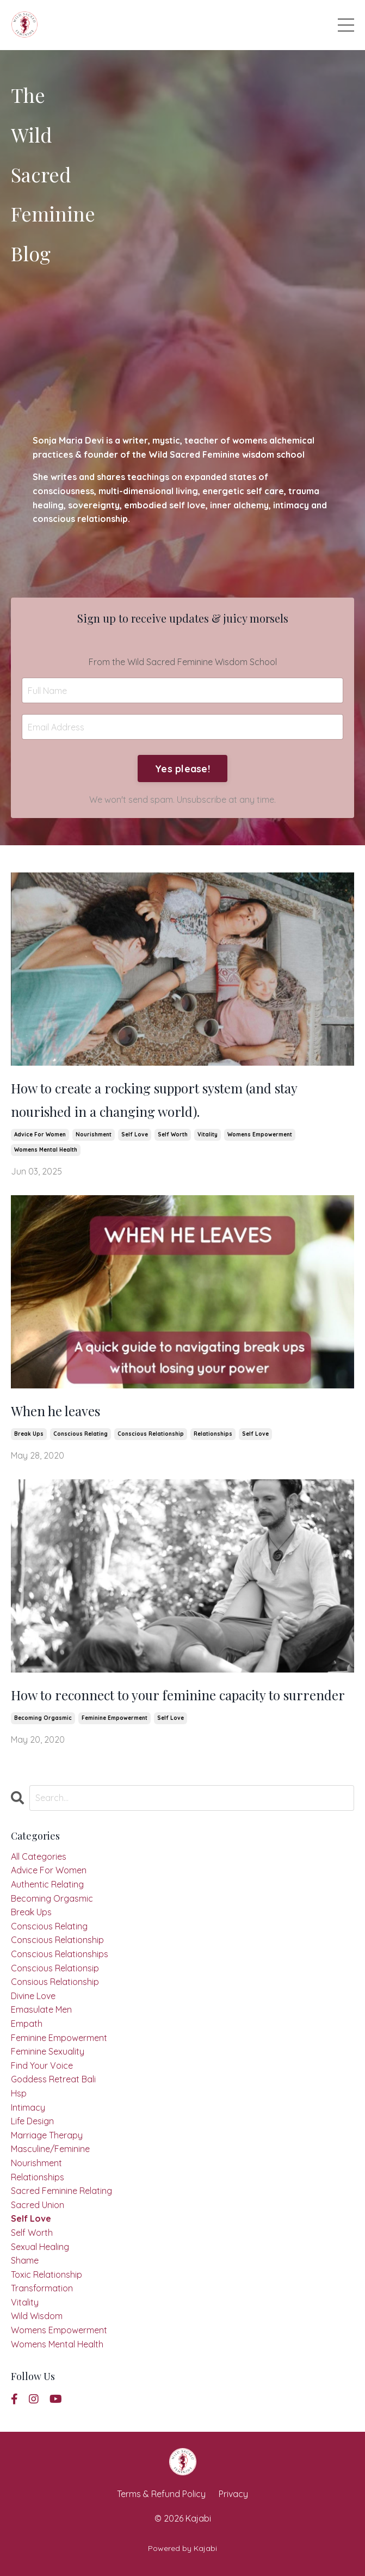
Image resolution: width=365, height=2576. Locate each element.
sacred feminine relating (61, 2190)
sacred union (37, 2204)
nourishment (94, 1134)
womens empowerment (259, 1134)
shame (25, 2260)
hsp (19, 2093)
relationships (213, 1433)
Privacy (233, 2493)
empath (26, 2023)
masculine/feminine (50, 2148)
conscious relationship (150, 1433)
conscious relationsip (55, 1968)
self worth (173, 1134)
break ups (29, 1433)
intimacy (28, 2107)
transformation (42, 2288)
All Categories (38, 1856)
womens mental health (45, 1149)
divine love (33, 1995)
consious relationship (55, 1981)
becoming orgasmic (43, 1718)
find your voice (42, 2065)
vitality (207, 1134)
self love (134, 1134)
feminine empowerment (114, 1718)
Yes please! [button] (182, 769)
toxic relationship (46, 2274)
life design (32, 2121)
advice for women (40, 1134)
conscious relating (80, 1433)
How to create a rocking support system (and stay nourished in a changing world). (154, 1099)
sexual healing (40, 2246)
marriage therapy (47, 2135)
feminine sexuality (47, 2051)
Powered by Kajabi (182, 2548)
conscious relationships (59, 1953)
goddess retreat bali (53, 2079)
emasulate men (41, 2009)
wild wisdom (37, 2315)
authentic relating (47, 1884)
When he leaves (55, 1410)
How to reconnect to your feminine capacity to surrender (178, 1695)
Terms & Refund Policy (161, 2493)
